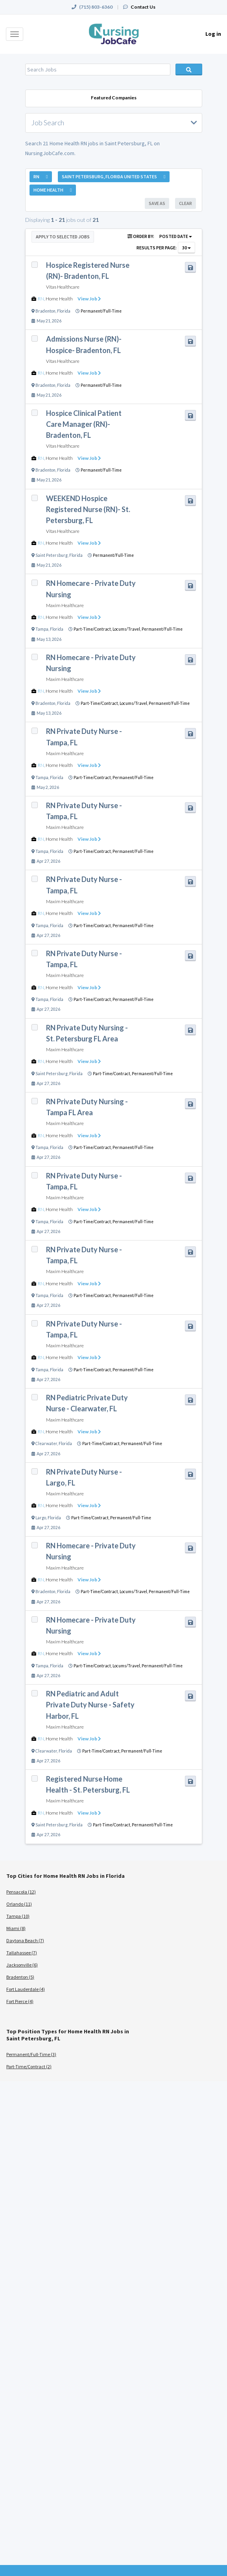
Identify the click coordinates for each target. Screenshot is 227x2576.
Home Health (59, 299)
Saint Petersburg (51, 555)
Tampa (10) (18, 1916)
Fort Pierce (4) (19, 2001)
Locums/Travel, (127, 629)
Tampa (41, 629)
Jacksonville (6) (22, 1965)
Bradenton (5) (20, 1977)
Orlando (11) (19, 1904)
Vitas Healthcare (62, 287)
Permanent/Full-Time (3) (31, 2054)
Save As (157, 203)
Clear (185, 203)
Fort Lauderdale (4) (25, 1989)
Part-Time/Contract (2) (29, 2066)
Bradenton (45, 311)
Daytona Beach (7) (25, 1940)
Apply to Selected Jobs (63, 237)
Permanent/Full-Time (101, 311)
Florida (63, 311)
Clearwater (46, 1443)
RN (41, 299)
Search (188, 69)
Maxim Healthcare (65, 605)
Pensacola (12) (21, 1892)
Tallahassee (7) (21, 1953)
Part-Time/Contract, (93, 629)
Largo (40, 1517)
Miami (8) (16, 1928)
